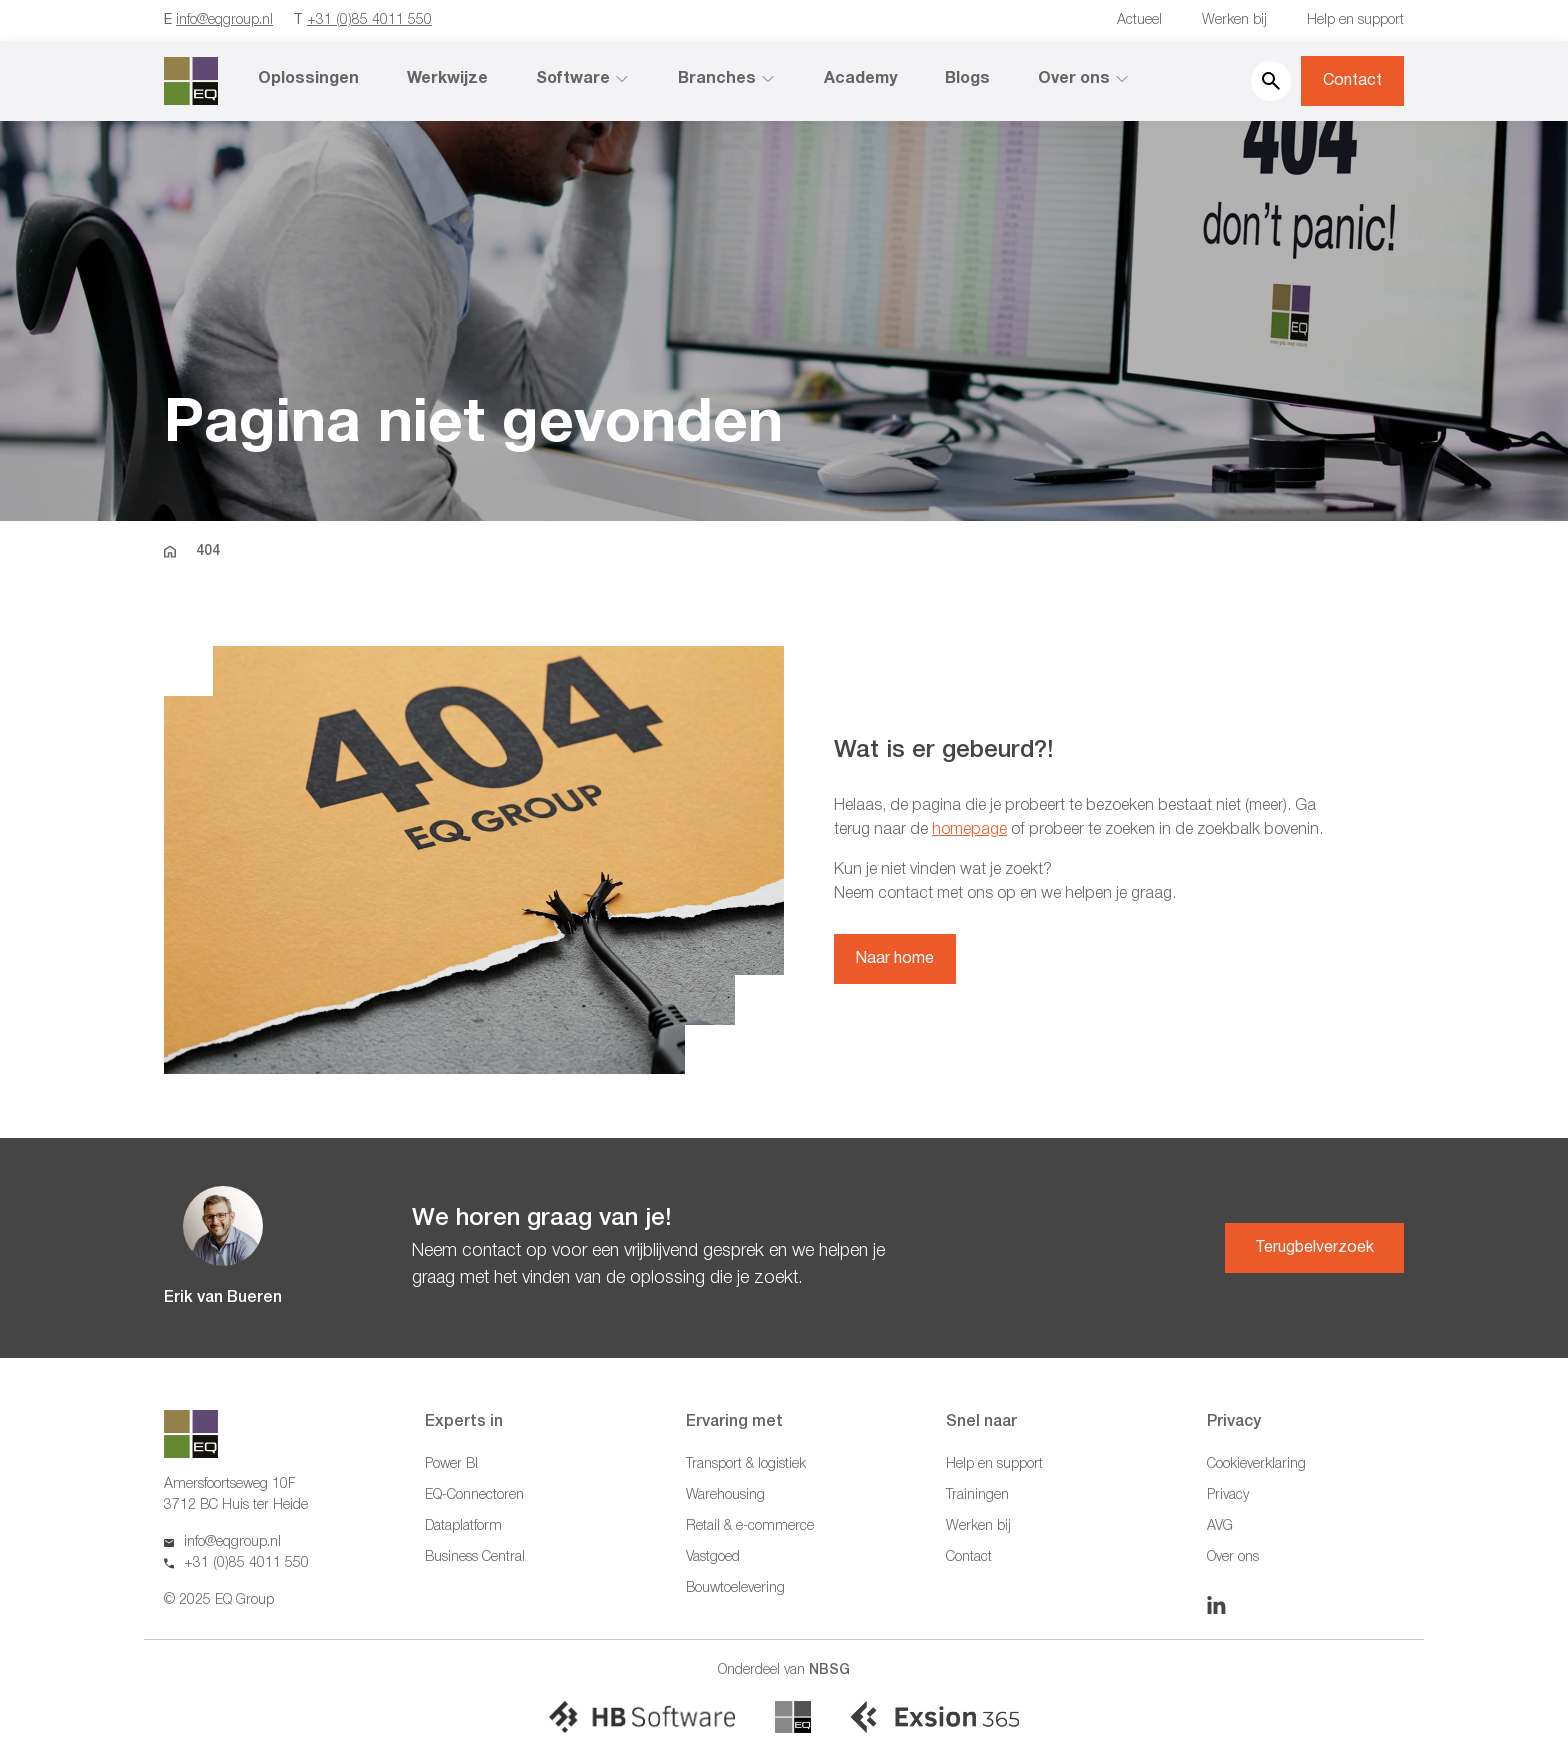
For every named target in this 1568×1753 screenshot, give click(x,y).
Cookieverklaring (1256, 1464)
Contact (1352, 81)
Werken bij (1234, 20)
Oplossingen (308, 79)
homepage (969, 830)
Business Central (475, 1557)
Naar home (895, 959)
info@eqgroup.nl (224, 20)
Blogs (967, 79)
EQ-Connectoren (474, 1495)
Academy (860, 79)
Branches (727, 79)
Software (583, 79)
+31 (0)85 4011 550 (369, 20)
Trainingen (977, 1495)
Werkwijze (447, 79)
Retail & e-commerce (750, 1526)
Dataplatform (463, 1526)
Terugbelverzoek (1314, 1248)
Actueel (1139, 20)
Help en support (1355, 20)
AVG (1220, 1526)
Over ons (1084, 79)
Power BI (451, 1464)
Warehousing (725, 1495)
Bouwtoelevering (735, 1588)
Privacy (1228, 1495)
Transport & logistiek (746, 1464)
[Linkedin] (1216, 1605)
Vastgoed (713, 1557)
